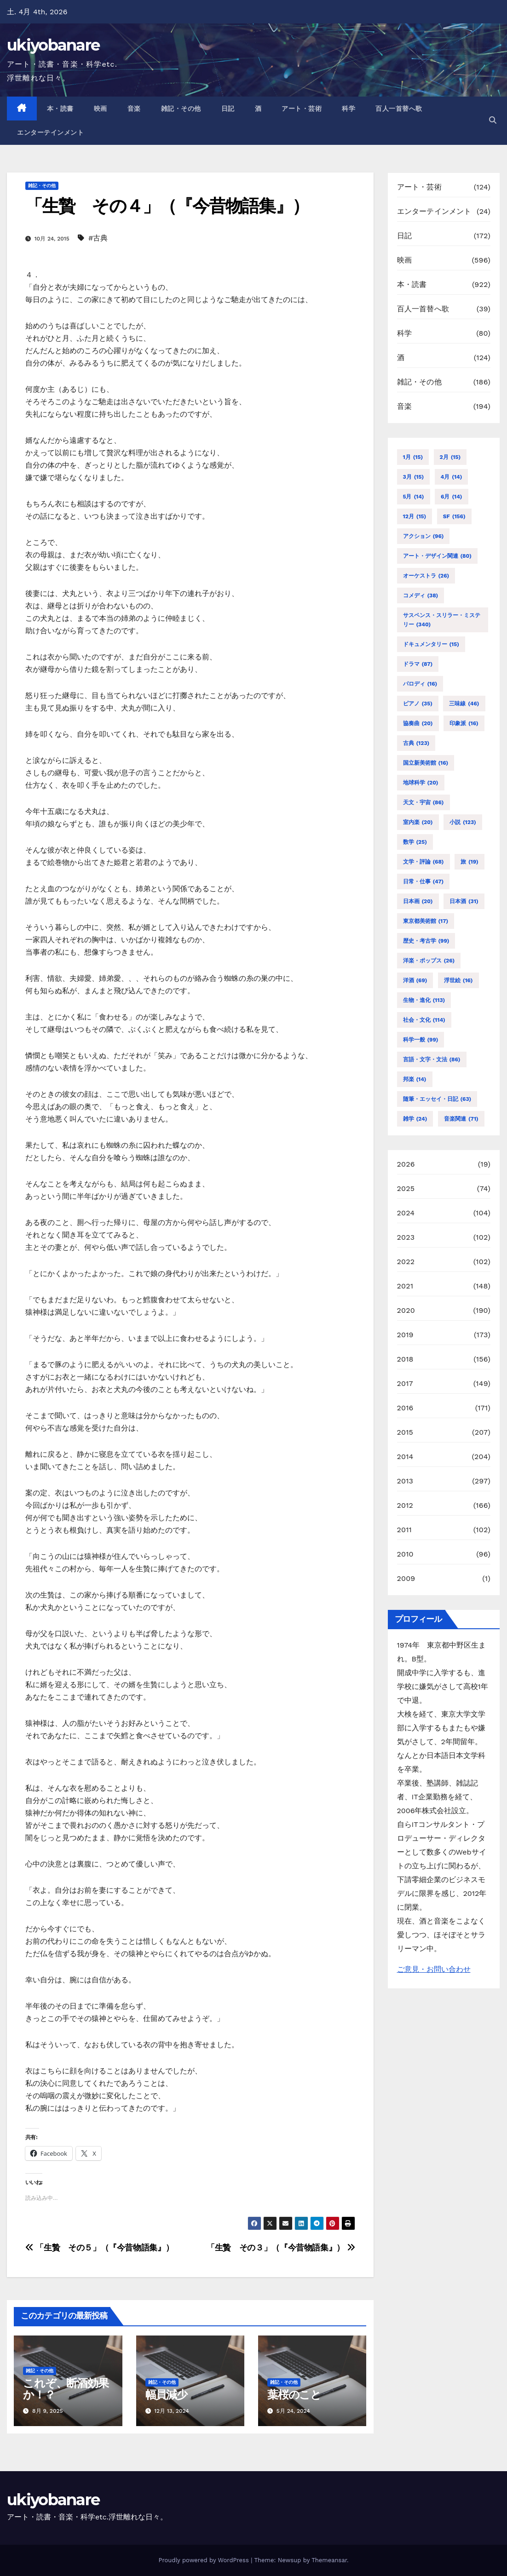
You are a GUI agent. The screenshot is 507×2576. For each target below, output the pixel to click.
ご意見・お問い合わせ (434, 1969)
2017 (405, 1383)
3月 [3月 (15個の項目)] (413, 476)
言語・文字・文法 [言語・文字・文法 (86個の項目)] (432, 1059)
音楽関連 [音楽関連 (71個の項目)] (461, 1118)
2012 (405, 1505)
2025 (406, 1188)
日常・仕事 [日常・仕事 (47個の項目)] (423, 881)
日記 (228, 108)
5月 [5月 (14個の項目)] (413, 496)
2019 (405, 1334)
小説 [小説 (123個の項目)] (462, 822)
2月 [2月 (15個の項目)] (450, 457)
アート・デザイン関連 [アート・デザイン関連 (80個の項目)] (437, 556)
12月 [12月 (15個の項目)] (414, 516)
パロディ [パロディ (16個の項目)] (420, 683)
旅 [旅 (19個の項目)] (469, 861)
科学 (348, 108)
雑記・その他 (181, 108)
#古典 (98, 238)
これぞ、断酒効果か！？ (65, 2388)
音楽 (134, 108)
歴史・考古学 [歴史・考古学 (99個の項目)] (426, 940)
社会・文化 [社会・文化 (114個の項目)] (424, 1020)
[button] (492, 120)
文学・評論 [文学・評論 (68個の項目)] (423, 861)
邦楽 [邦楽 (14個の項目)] (414, 1079)
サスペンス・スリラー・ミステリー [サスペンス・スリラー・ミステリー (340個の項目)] (441, 620)
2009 (406, 1578)
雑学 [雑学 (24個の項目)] (415, 1118)
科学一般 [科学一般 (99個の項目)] (420, 1039)
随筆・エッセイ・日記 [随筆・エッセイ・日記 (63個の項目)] (437, 1099)
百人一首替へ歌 (398, 108)
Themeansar (329, 2560)
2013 (405, 1481)
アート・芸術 (302, 108)
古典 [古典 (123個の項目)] (416, 743)
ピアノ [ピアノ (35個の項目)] (417, 703)
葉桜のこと (294, 2394)
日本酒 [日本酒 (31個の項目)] (463, 901)
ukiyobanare (53, 45)
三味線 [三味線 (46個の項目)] (464, 703)
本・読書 (60, 108)
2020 (406, 1310)
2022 (406, 1261)
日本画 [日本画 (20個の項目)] (418, 901)
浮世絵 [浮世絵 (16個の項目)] (458, 980)
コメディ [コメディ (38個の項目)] (420, 595)
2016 (405, 1407)
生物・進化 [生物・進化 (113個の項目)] (424, 1000)
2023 (406, 1237)
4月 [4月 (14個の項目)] (451, 476)
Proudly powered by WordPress (204, 2560)
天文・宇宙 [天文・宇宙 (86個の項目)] (423, 802)
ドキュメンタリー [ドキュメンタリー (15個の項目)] (431, 644)
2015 (405, 1432)
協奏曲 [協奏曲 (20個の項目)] (418, 723)
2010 (405, 1554)
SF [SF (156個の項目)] (454, 516)
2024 (406, 1212)
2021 (405, 1286)
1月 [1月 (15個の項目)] (413, 457)
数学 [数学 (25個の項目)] (415, 842)
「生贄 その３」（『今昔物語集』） (281, 2247)
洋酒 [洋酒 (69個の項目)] (415, 980)
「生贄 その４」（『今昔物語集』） (167, 206)
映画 (100, 108)
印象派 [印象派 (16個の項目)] (463, 723)
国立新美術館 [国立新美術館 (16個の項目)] (426, 762)
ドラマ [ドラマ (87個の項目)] (418, 664)
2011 (404, 1529)
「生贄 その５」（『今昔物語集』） (99, 2247)
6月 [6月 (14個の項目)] (451, 496)
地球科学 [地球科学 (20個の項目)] (420, 782)
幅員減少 (166, 2394)
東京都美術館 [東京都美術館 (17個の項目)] (426, 921)
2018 (405, 1359)
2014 (405, 1456)
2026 (406, 1164)
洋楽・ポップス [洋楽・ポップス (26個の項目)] (429, 960)
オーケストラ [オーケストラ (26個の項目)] (426, 575)
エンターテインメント (50, 132)
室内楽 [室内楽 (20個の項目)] (418, 822)
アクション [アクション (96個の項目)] (423, 536)
